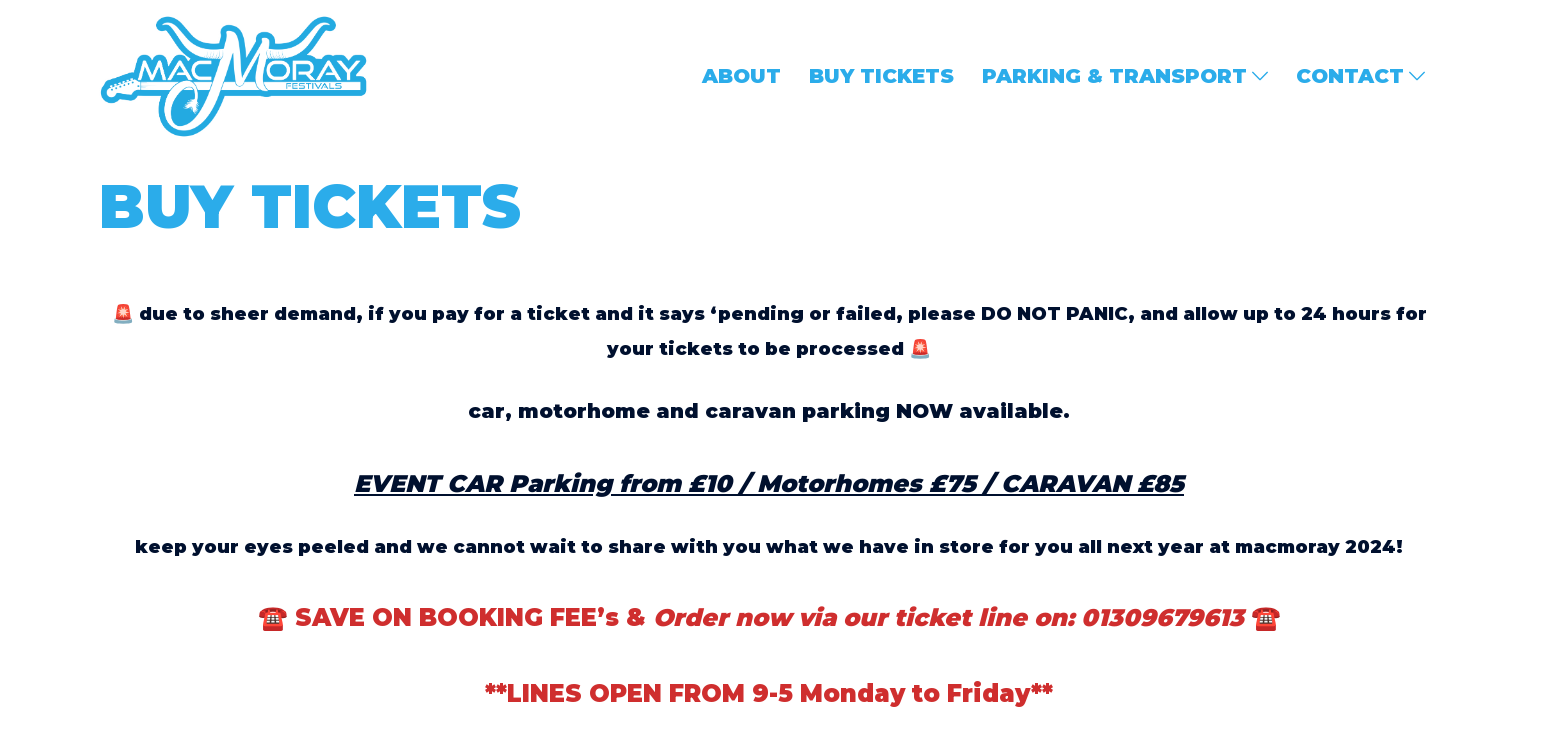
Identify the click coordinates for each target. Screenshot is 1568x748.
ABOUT (741, 76)
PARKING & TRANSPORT (1114, 76)
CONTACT (1350, 76)
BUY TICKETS (881, 76)
